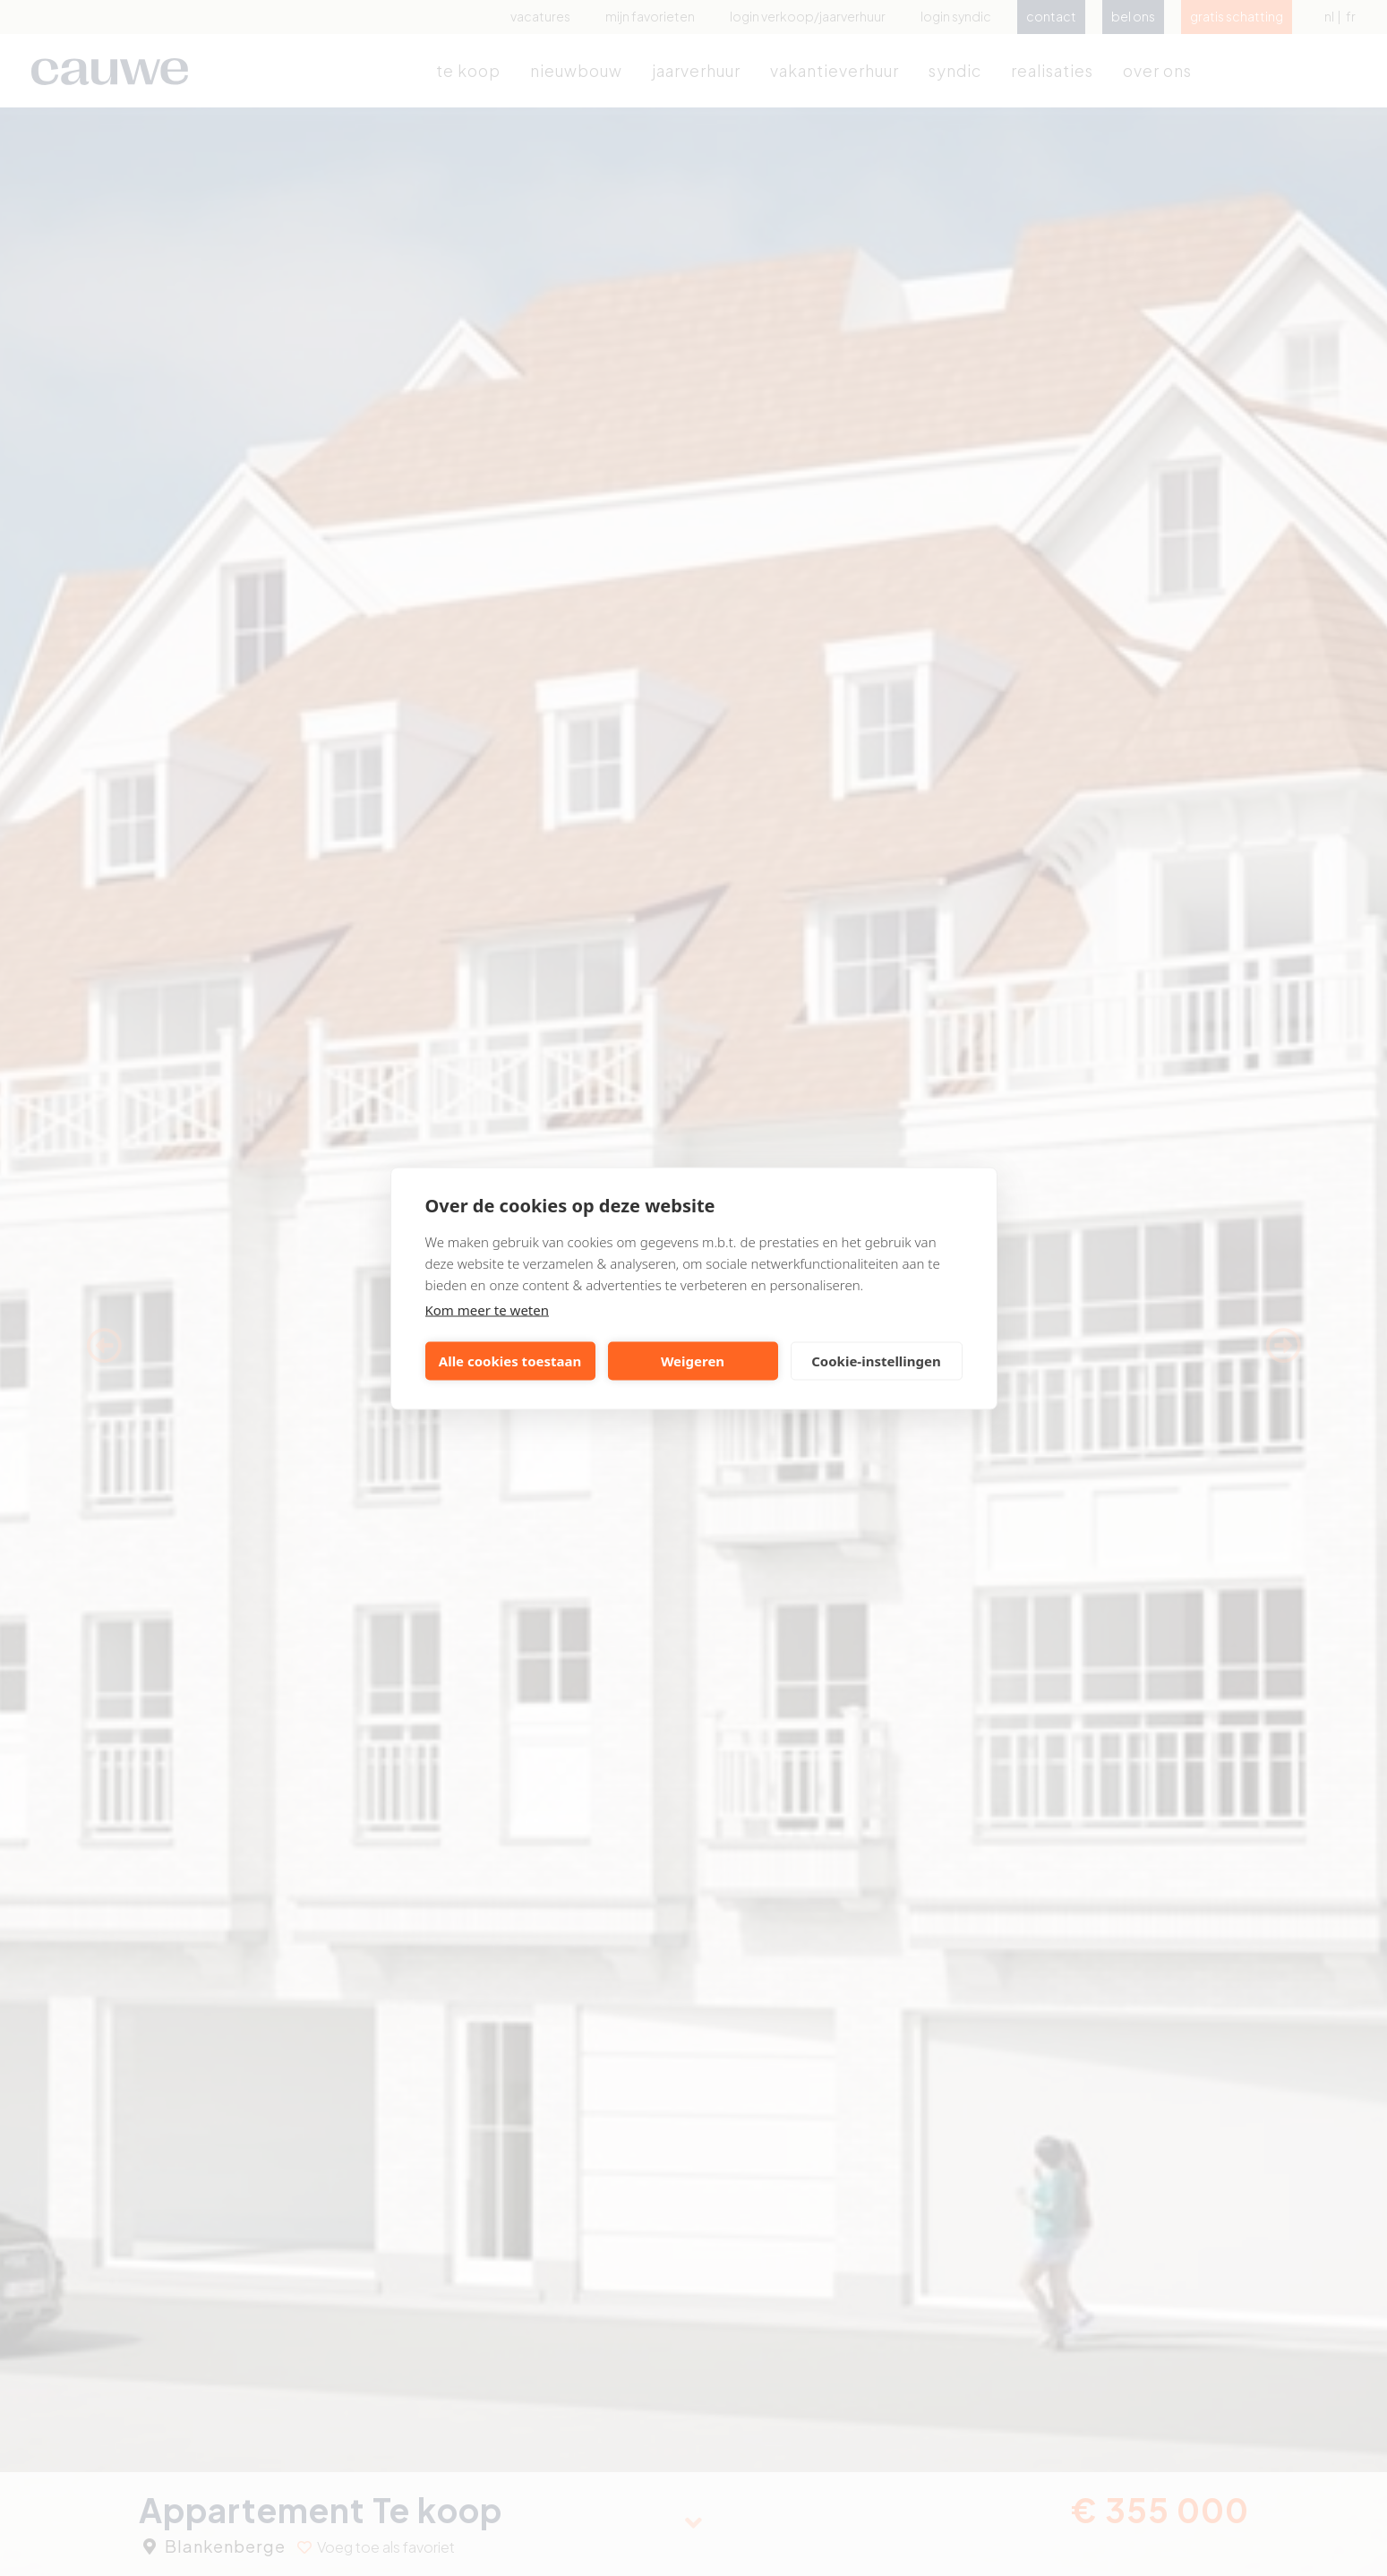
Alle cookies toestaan (510, 1361)
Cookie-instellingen (876, 1361)
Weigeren (692, 1361)
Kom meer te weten (487, 1309)
